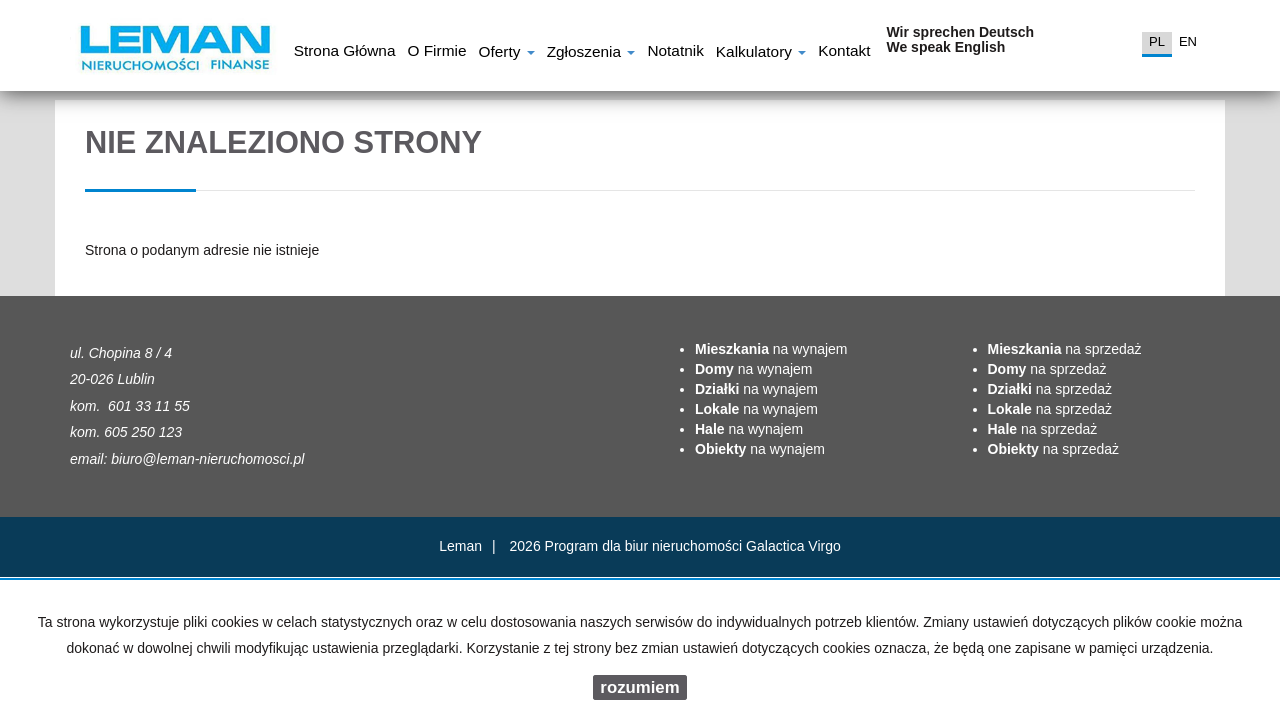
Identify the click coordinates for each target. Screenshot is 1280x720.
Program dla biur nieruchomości (646, 546)
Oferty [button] (506, 53)
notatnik (675, 53)
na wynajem (771, 349)
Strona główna (345, 53)
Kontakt (844, 53)
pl (1157, 41)
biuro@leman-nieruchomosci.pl (207, 459)
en (1188, 41)
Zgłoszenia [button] (591, 53)
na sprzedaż (1065, 349)
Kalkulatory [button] (761, 53)
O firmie (436, 53)
